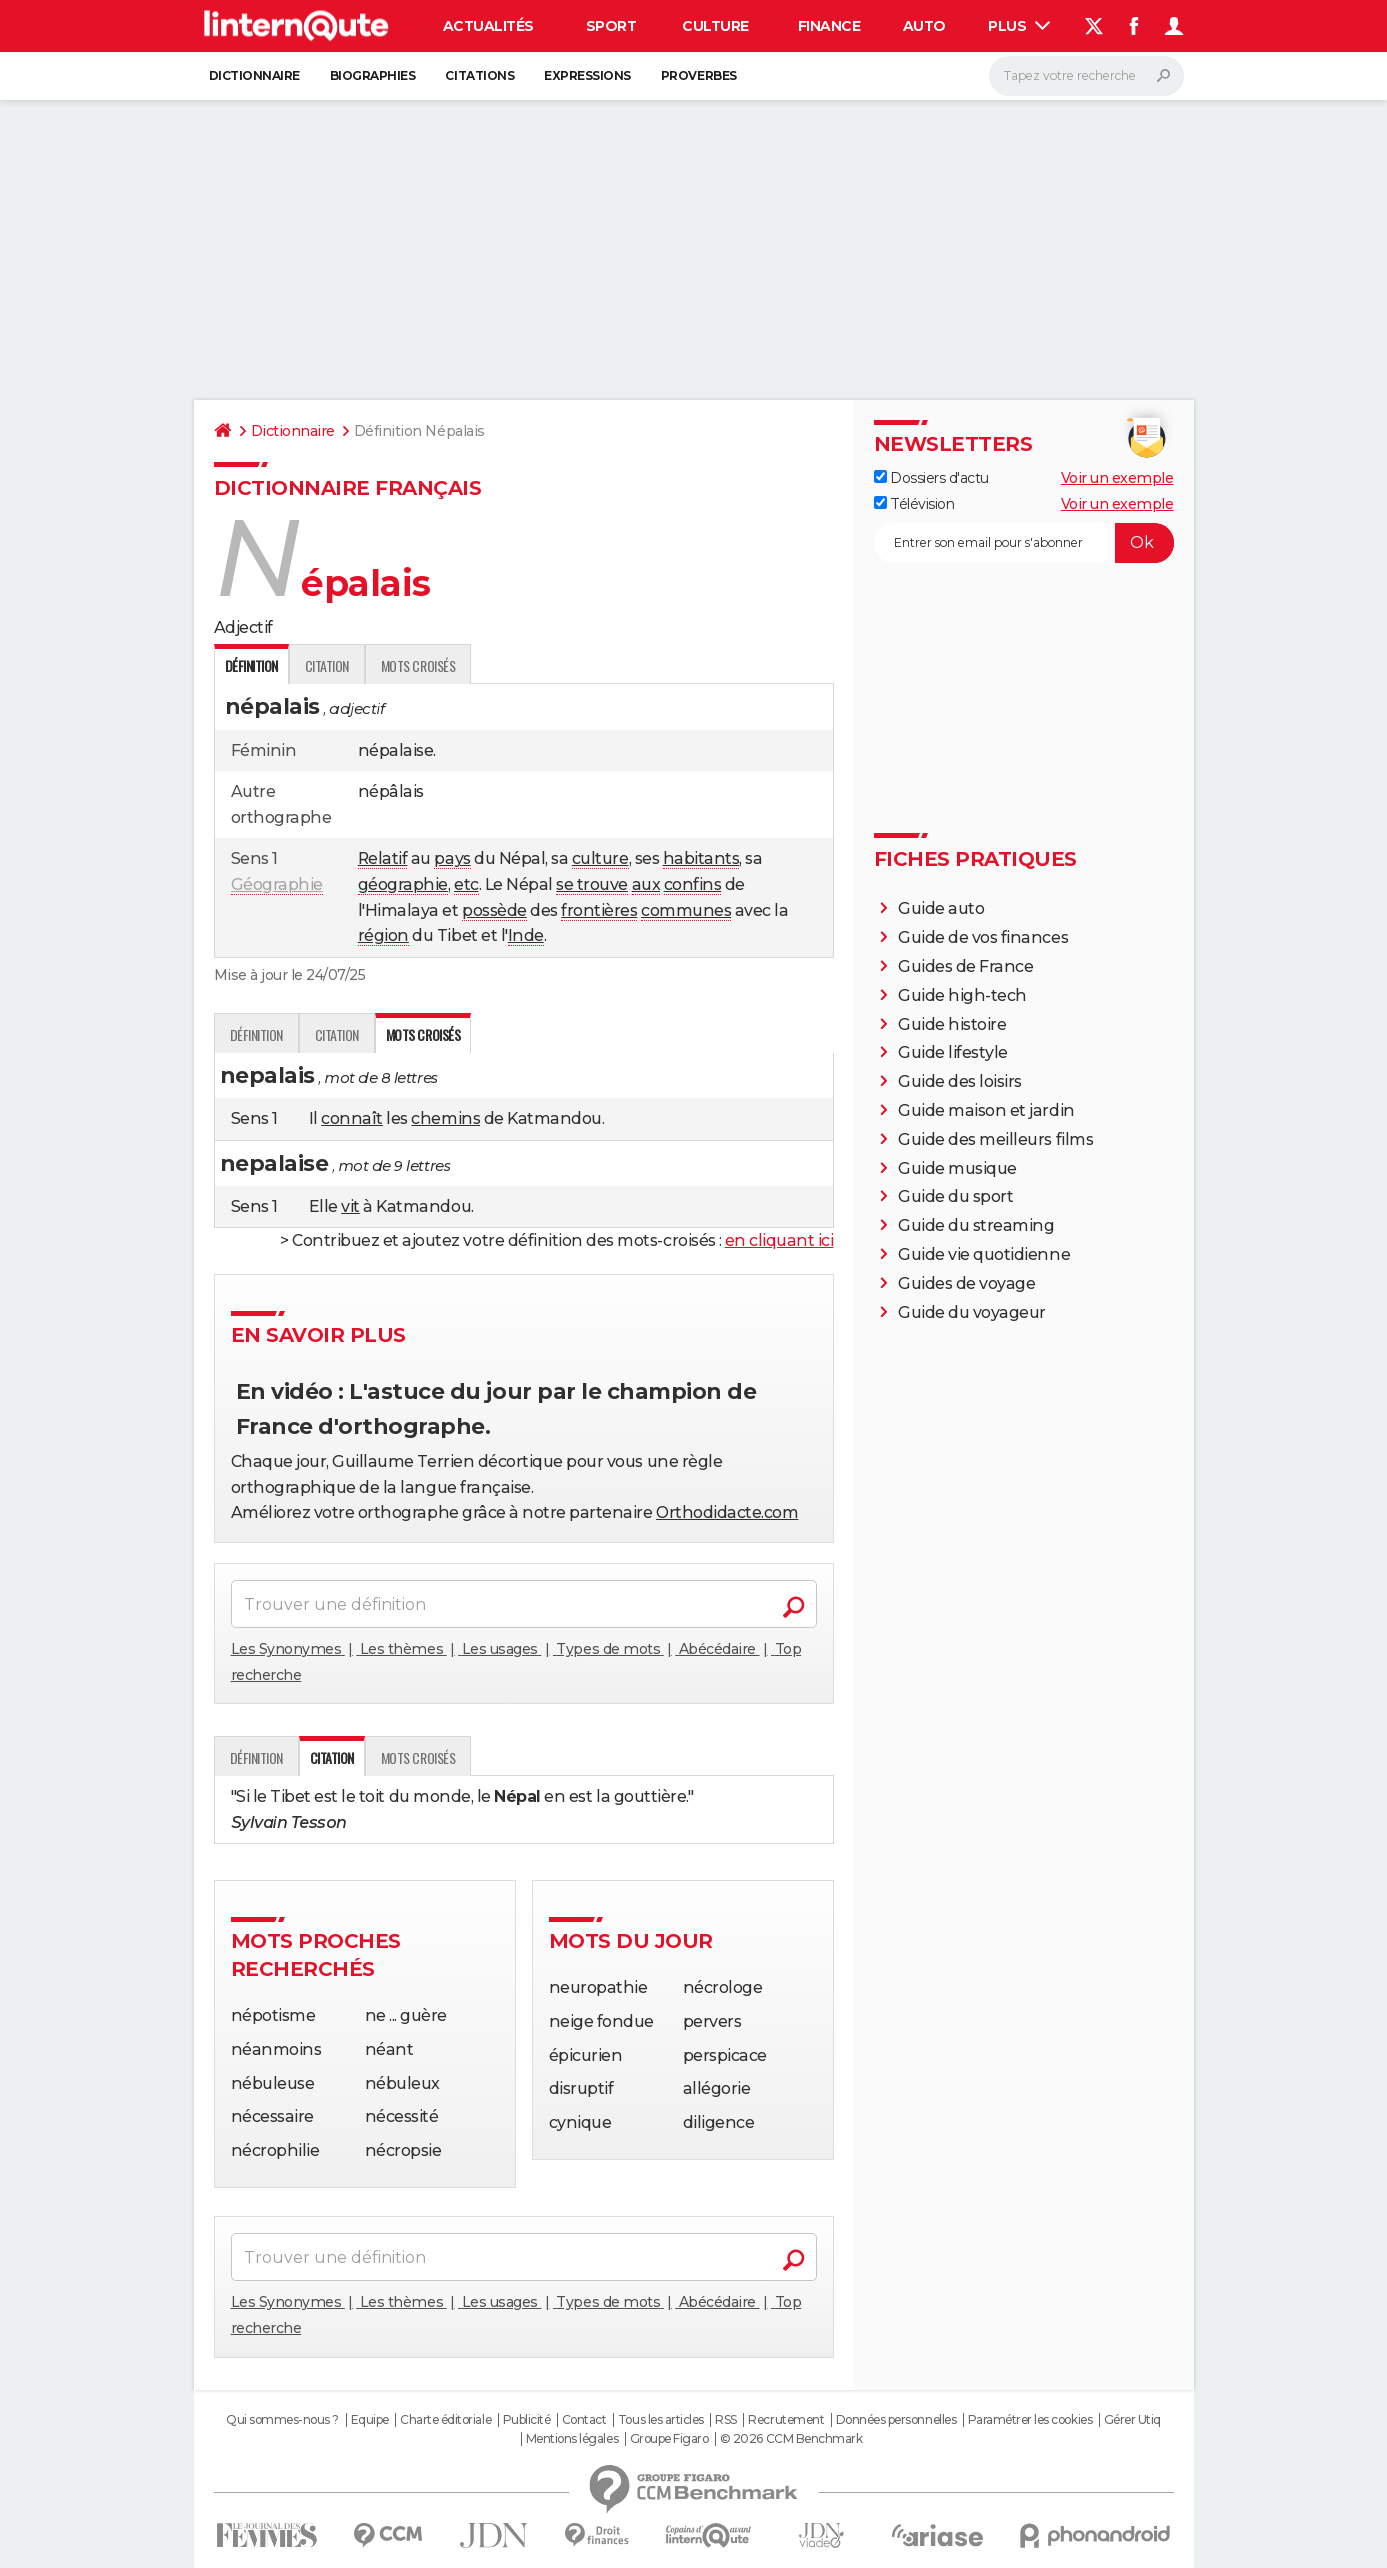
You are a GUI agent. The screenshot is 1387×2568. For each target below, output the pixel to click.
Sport (611, 26)
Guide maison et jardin (986, 1110)
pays (452, 858)
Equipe (370, 2420)
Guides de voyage (966, 1283)
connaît (352, 1118)
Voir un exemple (1117, 478)
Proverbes (699, 75)
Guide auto (941, 908)
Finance (829, 26)
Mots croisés (418, 665)
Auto (924, 26)
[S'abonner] (1024, 543)
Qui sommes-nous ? (282, 2420)
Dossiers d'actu (931, 478)
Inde (526, 935)
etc (466, 884)
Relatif (383, 858)
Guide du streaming (976, 1225)
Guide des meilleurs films (995, 1139)
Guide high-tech (962, 995)
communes (686, 910)
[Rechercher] (1086, 76)
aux (646, 884)
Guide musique (957, 1168)
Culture (715, 26)
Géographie (277, 884)
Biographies (373, 75)
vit (350, 1206)
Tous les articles (661, 2420)
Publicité (527, 2420)
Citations (479, 75)
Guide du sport (955, 1196)
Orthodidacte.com (727, 1512)
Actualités (488, 26)
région (383, 935)
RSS (726, 2420)
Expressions (587, 75)
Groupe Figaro (669, 2439)
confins (693, 884)
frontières (599, 910)
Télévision (914, 504)
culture (600, 858)
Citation (327, 665)
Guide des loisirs (960, 1081)
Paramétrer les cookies (1030, 2420)
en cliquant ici (779, 1240)
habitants (701, 858)
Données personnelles (896, 2420)
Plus (1019, 26)
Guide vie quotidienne (984, 1254)
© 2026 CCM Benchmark (791, 2439)
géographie (403, 884)
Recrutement (786, 2420)
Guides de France (965, 966)
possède (494, 910)
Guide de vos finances (983, 937)
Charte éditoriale (445, 2420)
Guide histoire (952, 1024)
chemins (445, 1118)
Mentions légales (572, 2439)
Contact (584, 2420)
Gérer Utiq (1132, 2420)
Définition (256, 1034)
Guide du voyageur (972, 1312)
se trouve (592, 884)
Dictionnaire (254, 75)
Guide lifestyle (953, 1052)
